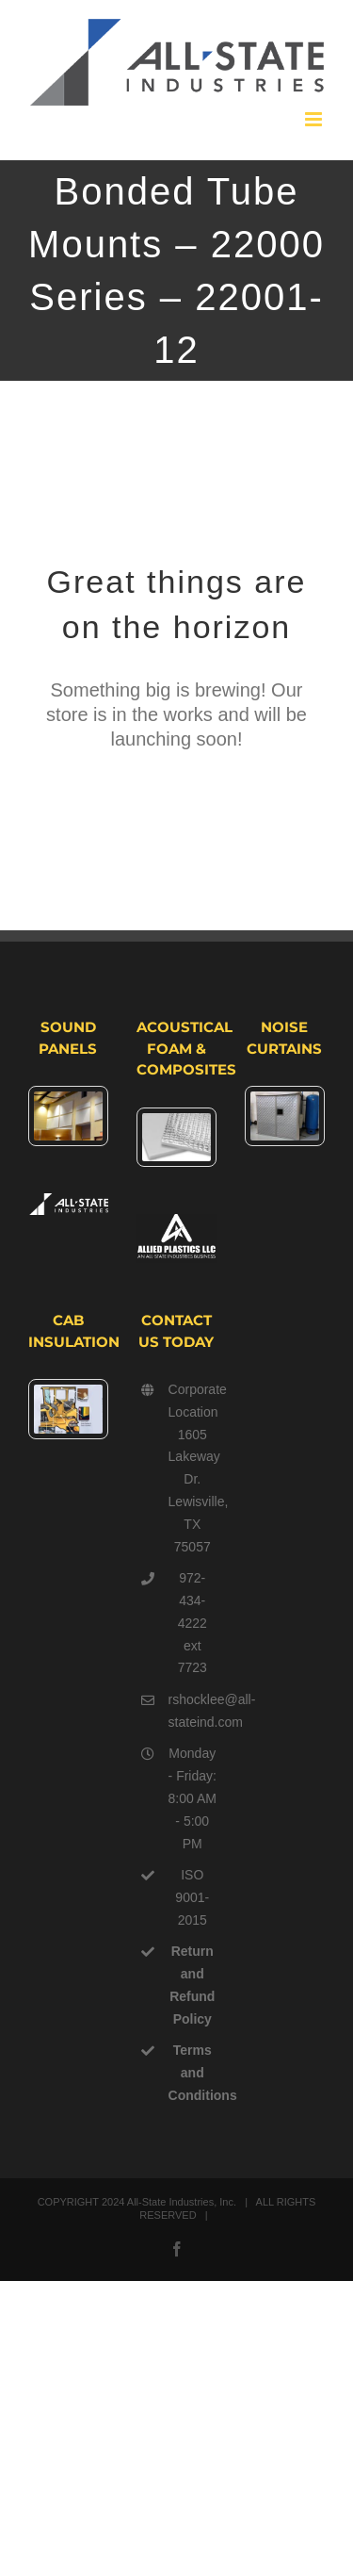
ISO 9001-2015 (192, 1897)
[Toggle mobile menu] (315, 119)
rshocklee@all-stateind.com (192, 1711)
